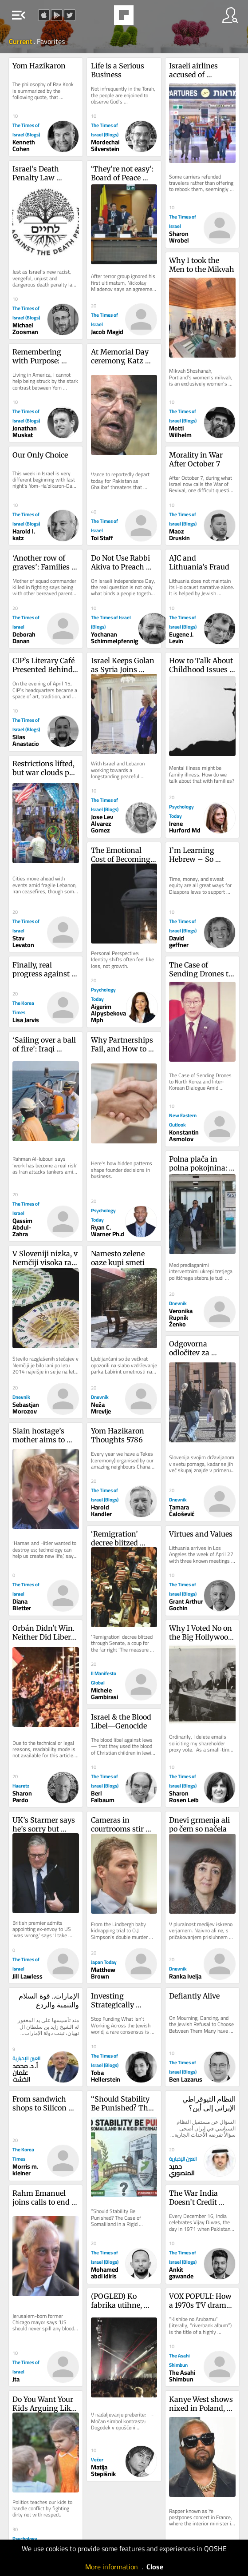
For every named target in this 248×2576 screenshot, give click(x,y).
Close (154, 2566)
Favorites (51, 41)
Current (21, 41)
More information (111, 2566)
